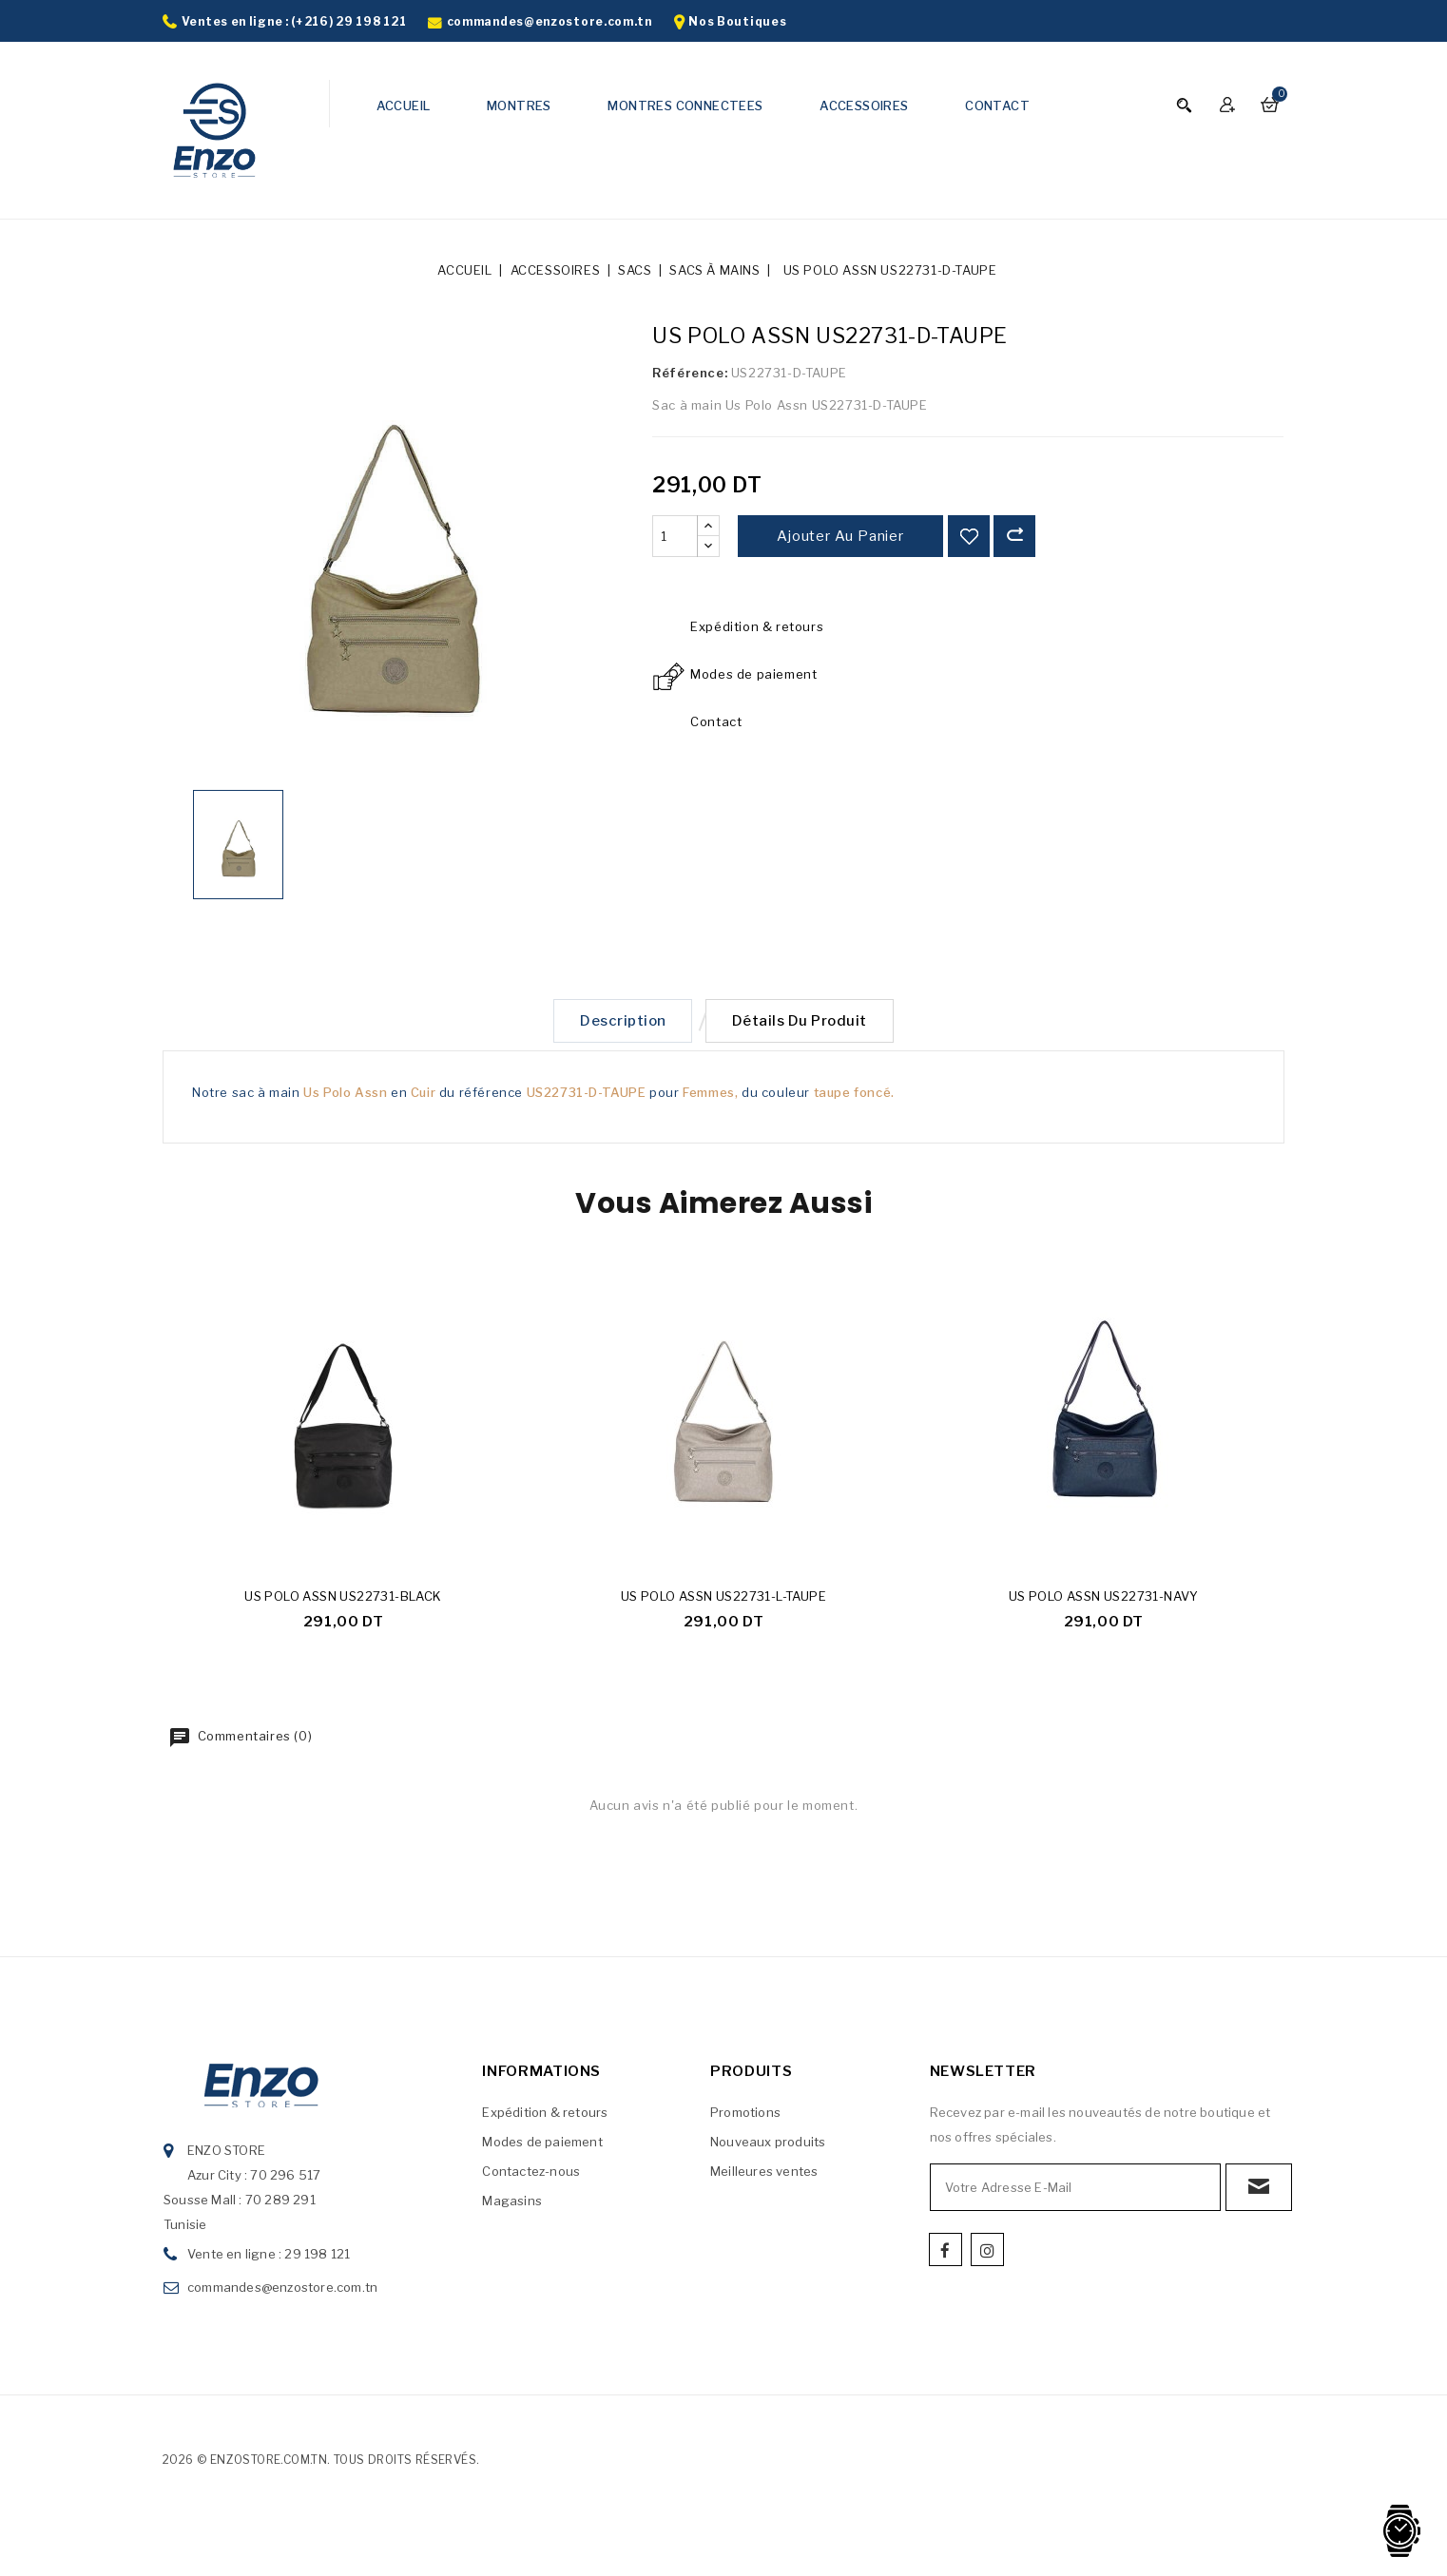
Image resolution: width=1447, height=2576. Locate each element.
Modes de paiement (542, 2145)
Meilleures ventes (764, 2174)
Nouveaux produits (767, 2145)
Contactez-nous (531, 2174)
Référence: (689, 372)
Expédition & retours (545, 2116)
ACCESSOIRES (864, 105)
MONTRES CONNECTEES (685, 105)
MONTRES (519, 105)
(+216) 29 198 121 (348, 21)
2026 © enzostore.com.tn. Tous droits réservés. (321, 2463)
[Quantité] (675, 536)
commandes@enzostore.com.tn (549, 21)
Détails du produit (803, 1022)
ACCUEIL (403, 105)
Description (619, 1022)
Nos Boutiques (737, 21)
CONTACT (997, 105)
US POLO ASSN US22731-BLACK (342, 1599)
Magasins (512, 2204)
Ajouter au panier (840, 536)
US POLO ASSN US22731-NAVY (1104, 1599)
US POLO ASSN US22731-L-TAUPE (723, 1599)
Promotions (745, 2116)
